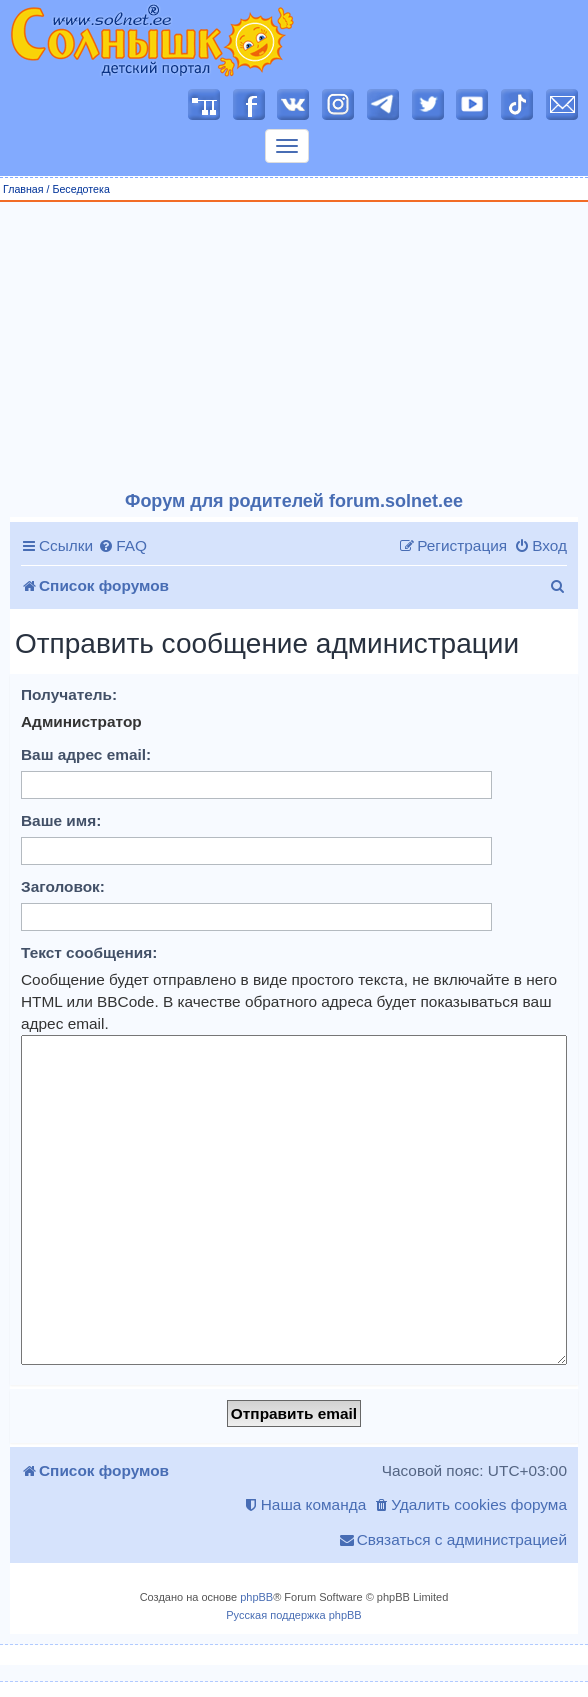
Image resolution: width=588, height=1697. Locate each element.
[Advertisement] (294, 347)
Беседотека (80, 189)
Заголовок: (63, 886)
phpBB (256, 1597)
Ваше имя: (61, 820)
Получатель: (69, 694)
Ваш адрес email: (86, 754)
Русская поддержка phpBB (293, 1615)
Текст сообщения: (89, 952)
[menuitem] (122, 546)
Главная (23, 189)
